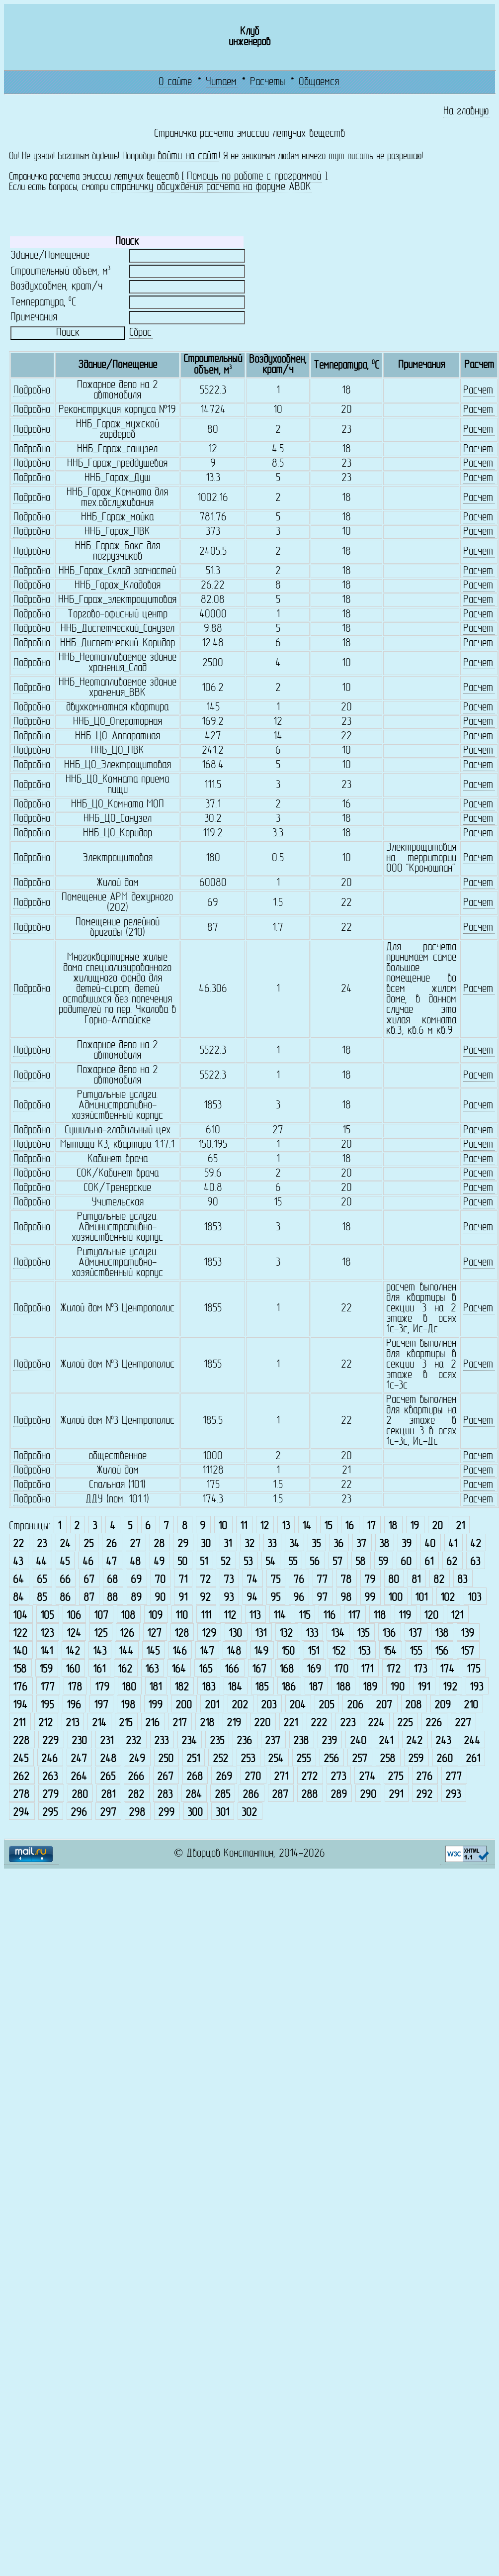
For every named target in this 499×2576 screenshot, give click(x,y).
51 (204, 1562)
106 (74, 1616)
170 (341, 1670)
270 (253, 1777)
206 (355, 1705)
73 (229, 1580)
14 (306, 1526)
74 (252, 1580)
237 (272, 1741)
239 (329, 1741)
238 (301, 1741)
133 (312, 1634)
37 (361, 1544)
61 (428, 1562)
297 (108, 1813)
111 (206, 1616)
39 (407, 1544)
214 (99, 1723)
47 (111, 1562)
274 (367, 1777)
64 (18, 1580)
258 (387, 1759)
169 (314, 1670)
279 (50, 1795)
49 (159, 1562)
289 (339, 1795)
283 (164, 1795)
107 (101, 1616)
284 (193, 1795)
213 (72, 1723)
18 (392, 1526)
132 (286, 1634)
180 (129, 1688)
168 (286, 1670)
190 (397, 1688)
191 (423, 1688)
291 (396, 1795)
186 (288, 1688)
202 (240, 1705)
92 (205, 1598)
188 (343, 1688)
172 (393, 1670)
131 (260, 1634)
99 (369, 1598)
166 (232, 1670)
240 (358, 1741)
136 (389, 1634)
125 (100, 1634)
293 (453, 1795)
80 (393, 1580)
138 (441, 1634)
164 (178, 1670)
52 (226, 1562)
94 (252, 1598)
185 (261, 1688)
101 (421, 1598)
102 (447, 1598)
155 (416, 1652)
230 (79, 1741)
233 (161, 1741)
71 (182, 1580)
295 (50, 1813)
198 (128, 1705)
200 (183, 1705)
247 (79, 1759)
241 (386, 1741)
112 (230, 1616)
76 (298, 1580)
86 (65, 1598)
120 (431, 1616)
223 (347, 1723)
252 (220, 1759)
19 (414, 1526)
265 (107, 1777)
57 (337, 1562)
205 (326, 1705)
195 (47, 1705)
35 (316, 1544)
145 (153, 1652)
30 (206, 1544)
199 (155, 1705)
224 (376, 1723)
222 (319, 1723)
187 (316, 1688)
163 (152, 1670)
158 (19, 1670)
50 (182, 1562)
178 (75, 1688)
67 (88, 1580)
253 (248, 1759)
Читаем (221, 82)
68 (112, 1580)
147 (207, 1652)
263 (50, 1777)
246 (49, 1759)
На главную (466, 111)
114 (279, 1616)
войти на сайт (188, 156)
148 (234, 1652)
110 (181, 1616)
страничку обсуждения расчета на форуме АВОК (211, 187)
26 (111, 1544)
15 (328, 1526)
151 (313, 1652)
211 (19, 1723)
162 (125, 1670)
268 (194, 1777)
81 (416, 1580)
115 (304, 1616)
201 (212, 1705)
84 (18, 1598)
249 (137, 1759)
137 (415, 1634)
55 (292, 1562)
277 (453, 1777)
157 (467, 1652)
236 (244, 1741)
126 (127, 1634)
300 (195, 1813)
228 (21, 1741)
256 (331, 1759)
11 (243, 1526)
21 (460, 1526)
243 (443, 1741)
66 (65, 1580)
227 (463, 1723)
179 (102, 1688)
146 (179, 1652)
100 (395, 1598)
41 (452, 1544)
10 (222, 1526)
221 (290, 1723)
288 (309, 1795)
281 (108, 1795)
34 (294, 1544)
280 (80, 1795)
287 (280, 1795)
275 (395, 1777)
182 (181, 1688)
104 (20, 1616)
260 (444, 1759)
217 (179, 1723)
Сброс (140, 333)
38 (384, 1544)
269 (224, 1777)
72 (205, 1580)
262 (21, 1777)
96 (298, 1598)
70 (160, 1580)
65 (42, 1580)
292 (424, 1795)
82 (438, 1580)
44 (41, 1562)
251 (193, 1759)
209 (442, 1705)
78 (345, 1580)
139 (467, 1634)
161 (99, 1670)
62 (451, 1562)
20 (437, 1526)
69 (136, 1580)
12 (264, 1526)
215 (125, 1723)
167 (259, 1670)
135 (363, 1634)
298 (137, 1813)
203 (268, 1705)
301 (222, 1813)
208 (413, 1705)
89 (136, 1598)
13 (286, 1526)
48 (135, 1562)
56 (315, 1562)
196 (74, 1705)
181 (155, 1688)
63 (475, 1562)
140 (20, 1652)
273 (338, 1777)
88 (112, 1598)
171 (367, 1670)
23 (42, 1544)
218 (207, 1723)
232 (133, 1741)
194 (20, 1705)
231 (106, 1741)
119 (405, 1616)
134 (337, 1634)
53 (248, 1562)
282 (136, 1795)
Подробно (31, 391)
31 (228, 1544)
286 (251, 1795)
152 (338, 1652)
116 (329, 1616)
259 (415, 1759)
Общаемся (319, 82)
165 (205, 1670)
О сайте (175, 82)
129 (209, 1634)
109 (155, 1616)
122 (20, 1634)
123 (47, 1634)
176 (20, 1688)
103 (474, 1598)
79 (369, 1580)
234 (189, 1741)
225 (405, 1723)
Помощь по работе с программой (254, 177)
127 (154, 1634)
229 (50, 1741)
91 (182, 1598)
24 (65, 1544)
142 (73, 1652)
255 (303, 1759)
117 (354, 1616)
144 (126, 1652)
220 (262, 1723)
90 (160, 1598)
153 (364, 1652)
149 (261, 1652)
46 (88, 1562)
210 (471, 1705)
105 (47, 1616)
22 (18, 1544)
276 (424, 1777)
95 (275, 1598)
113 (254, 1616)
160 (73, 1670)
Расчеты (267, 82)
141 (46, 1652)
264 (79, 1777)
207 (384, 1705)
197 (101, 1705)
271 (281, 1777)
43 (18, 1562)
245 (20, 1759)
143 (99, 1652)
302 (249, 1813)
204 (297, 1705)
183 (208, 1688)
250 (165, 1759)
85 (42, 1598)
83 (462, 1580)
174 (447, 1670)
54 (270, 1562)
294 (21, 1813)
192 (450, 1688)
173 (420, 1670)
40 (429, 1544)
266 (136, 1777)
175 (473, 1670)
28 (159, 1544)
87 (88, 1598)
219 (234, 1723)
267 (165, 1777)
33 (271, 1544)
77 (322, 1580)
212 (45, 1723)
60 (406, 1562)
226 (433, 1723)
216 (152, 1723)
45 (65, 1562)
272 (309, 1777)
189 (370, 1688)
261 (473, 1759)
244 (472, 1741)
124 (74, 1634)
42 (475, 1544)
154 (390, 1652)
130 (235, 1634)
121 (457, 1616)
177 (47, 1688)
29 (182, 1544)
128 (181, 1634)
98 (345, 1598)
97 (322, 1598)
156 (441, 1652)
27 (135, 1544)
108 (128, 1616)
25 (88, 1544)
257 (359, 1759)
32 (249, 1544)
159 (46, 1670)
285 (222, 1795)
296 (79, 1813)
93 (229, 1598)
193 (476, 1688)
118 (379, 1616)
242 (414, 1741)
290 (368, 1795)
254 (275, 1759)
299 (166, 1813)
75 (275, 1580)
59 (383, 1562)
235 (217, 1741)
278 (21, 1795)
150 (288, 1652)
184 (235, 1688)
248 (108, 1759)
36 (338, 1544)
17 (371, 1526)
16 (349, 1526)
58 (360, 1562)
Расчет (478, 391)
